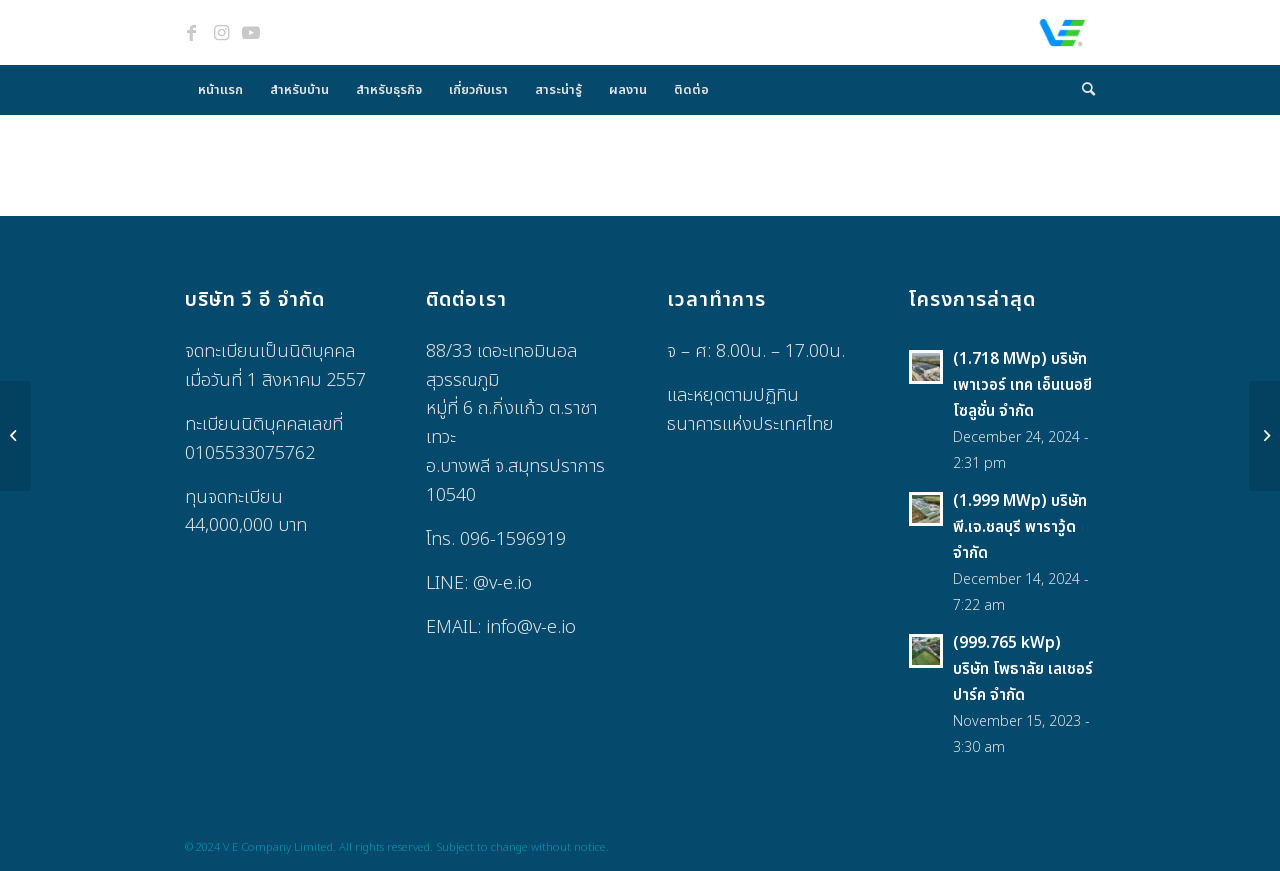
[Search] (1082, 90)
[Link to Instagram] (221, 33)
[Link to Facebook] (191, 33)
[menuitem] (220, 90)
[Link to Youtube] (251, 33)
